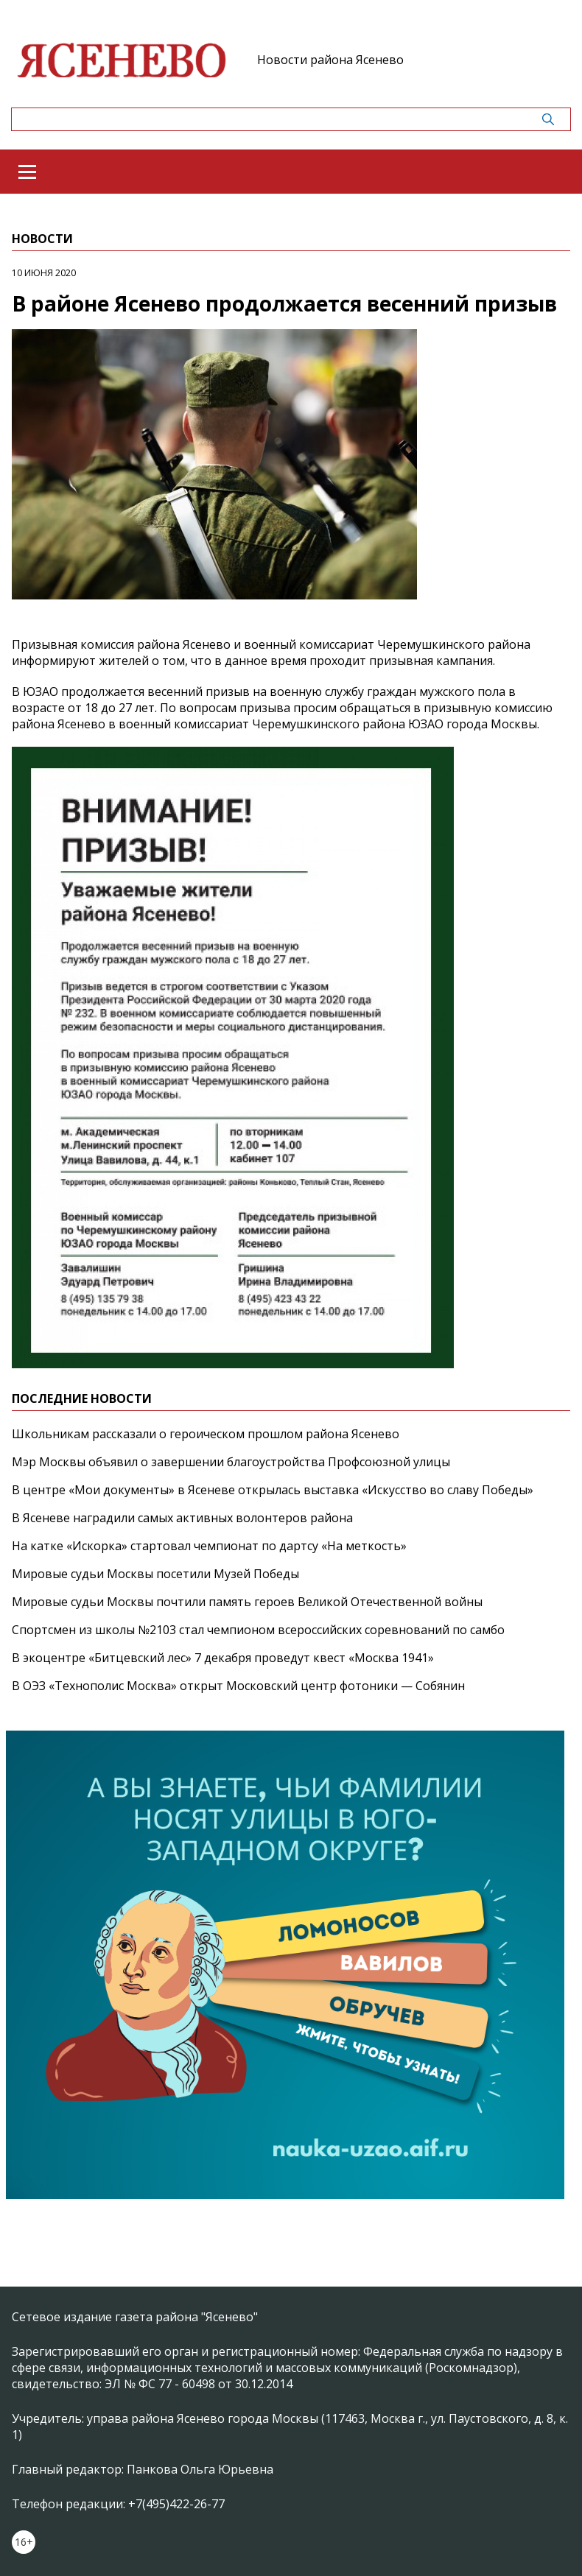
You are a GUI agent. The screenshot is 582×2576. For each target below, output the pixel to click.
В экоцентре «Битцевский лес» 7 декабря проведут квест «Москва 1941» (223, 1658)
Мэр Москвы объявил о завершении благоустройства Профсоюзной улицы (231, 1462)
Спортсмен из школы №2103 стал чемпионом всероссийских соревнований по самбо (258, 1630)
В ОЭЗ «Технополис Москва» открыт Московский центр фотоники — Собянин (238, 1686)
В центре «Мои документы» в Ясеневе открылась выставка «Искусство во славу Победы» (272, 1490)
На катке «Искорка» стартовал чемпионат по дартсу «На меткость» (209, 1546)
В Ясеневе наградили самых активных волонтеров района (182, 1518)
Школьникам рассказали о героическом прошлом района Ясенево (205, 1434)
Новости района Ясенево (330, 60)
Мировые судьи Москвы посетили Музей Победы (155, 1574)
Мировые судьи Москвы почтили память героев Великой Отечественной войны (247, 1602)
